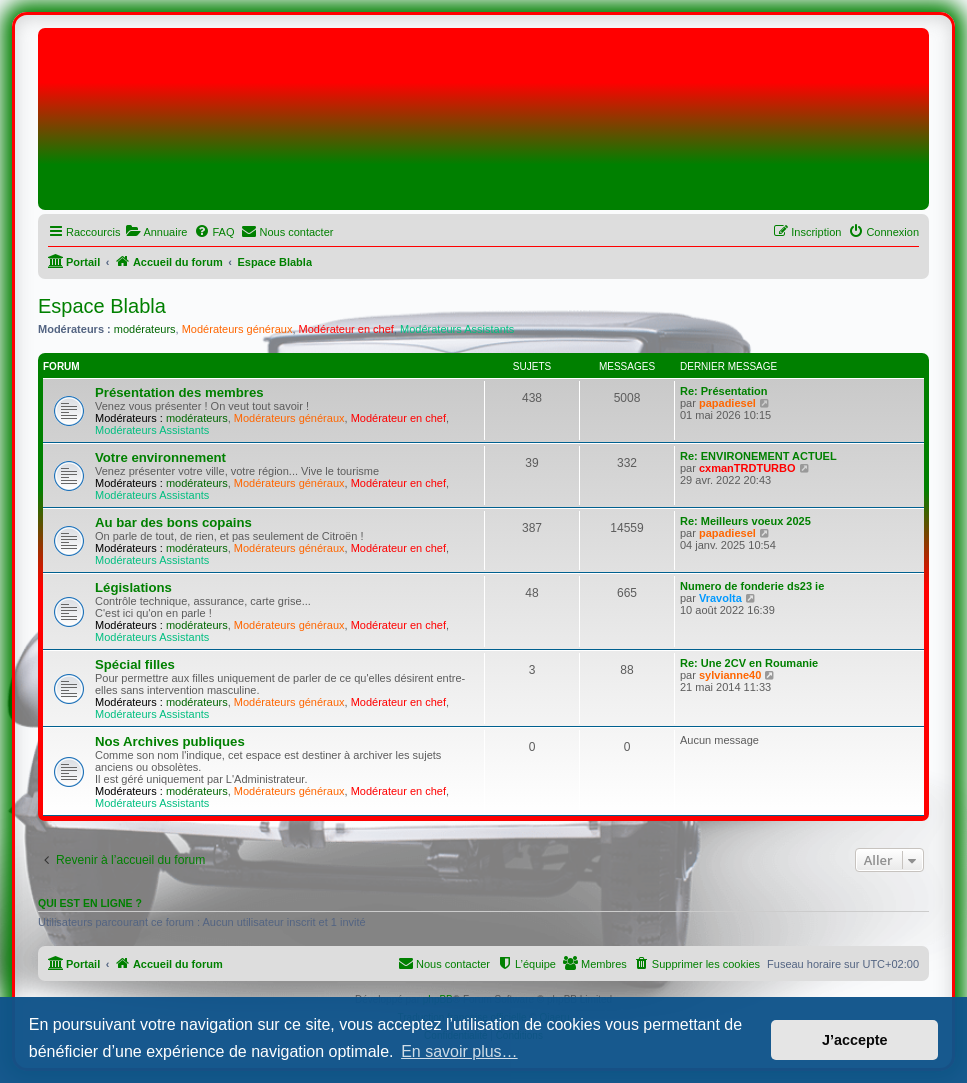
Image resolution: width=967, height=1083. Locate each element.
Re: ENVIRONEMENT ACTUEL (758, 456)
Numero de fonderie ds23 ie (752, 586)
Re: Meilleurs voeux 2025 (745, 521)
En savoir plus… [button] (459, 1051)
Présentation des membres (179, 392)
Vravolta (720, 598)
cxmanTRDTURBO (747, 468)
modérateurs (145, 329)
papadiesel (727, 403)
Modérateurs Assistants (457, 329)
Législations (133, 587)
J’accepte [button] (855, 1040)
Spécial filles (135, 664)
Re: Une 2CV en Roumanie (749, 663)
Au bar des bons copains (173, 522)
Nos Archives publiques (170, 741)
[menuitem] (156, 232)
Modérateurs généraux (237, 329)
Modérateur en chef (346, 329)
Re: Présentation (723, 391)
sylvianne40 (730, 675)
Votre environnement (160, 457)
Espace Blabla (102, 306)
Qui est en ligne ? (90, 903)
